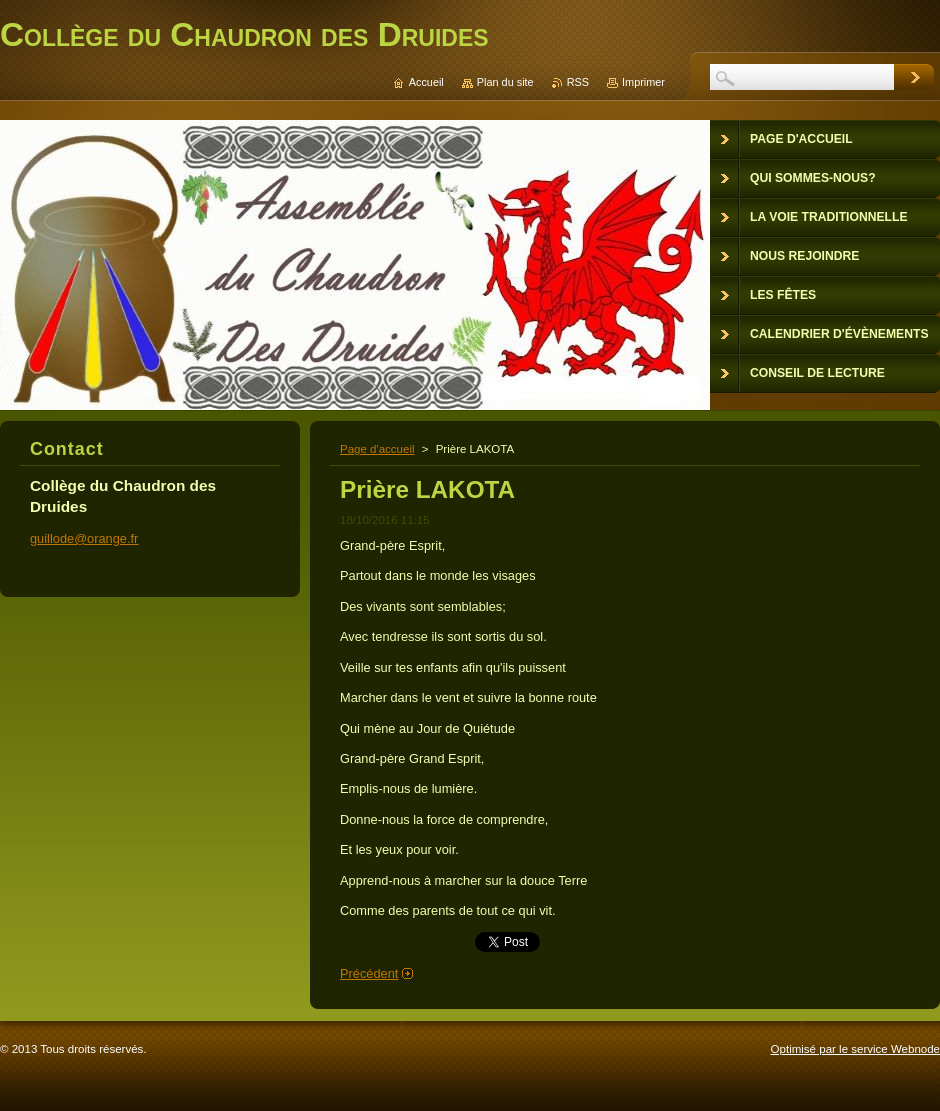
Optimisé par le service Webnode (855, 1049)
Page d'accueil (377, 449)
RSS (578, 82)
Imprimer (643, 82)
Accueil (426, 82)
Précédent (369, 973)
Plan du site (505, 82)
